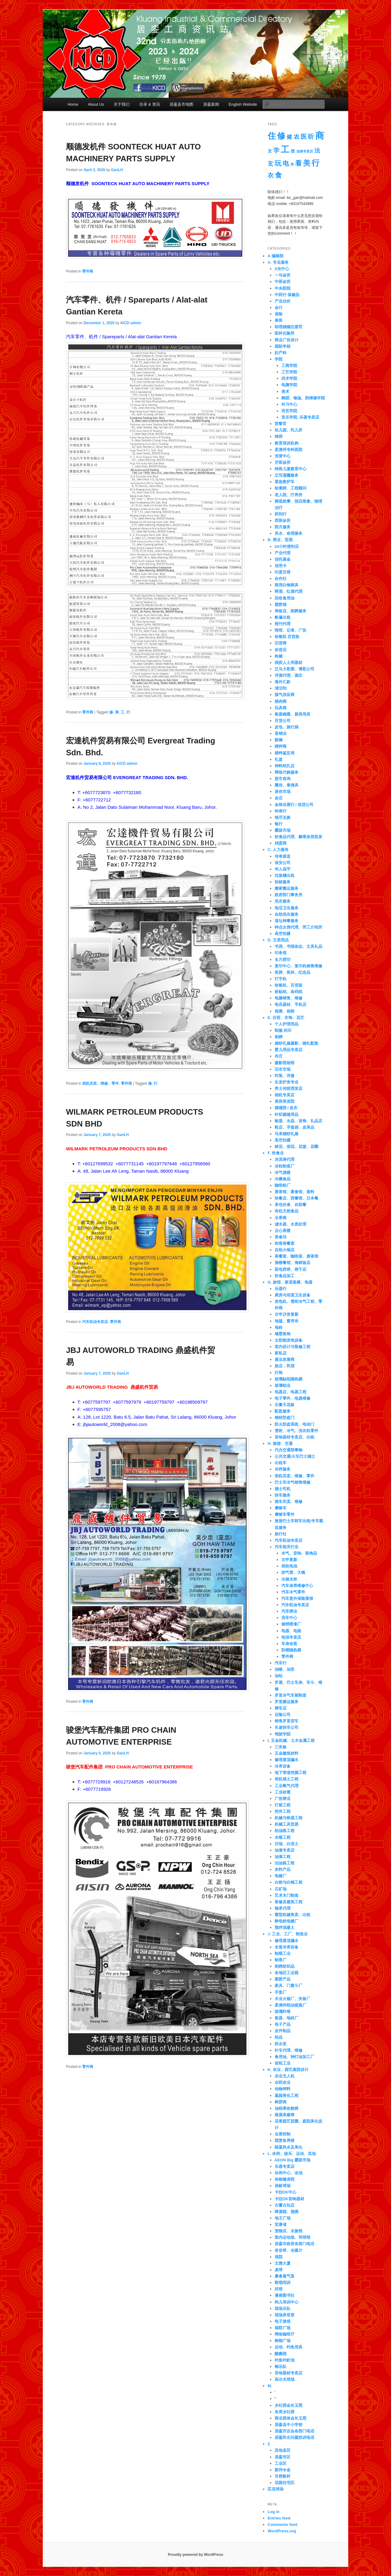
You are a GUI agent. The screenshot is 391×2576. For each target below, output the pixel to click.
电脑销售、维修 (288, 998)
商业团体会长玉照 (290, 2418)
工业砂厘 (283, 1792)
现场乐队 (283, 2308)
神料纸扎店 (284, 766)
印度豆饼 (283, 572)
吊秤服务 (283, 1469)
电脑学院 (289, 385)
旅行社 (281, 1534)
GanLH (117, 170)
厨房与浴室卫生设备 (292, 1295)
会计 (279, 307)
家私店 (281, 1353)
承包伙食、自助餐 (290, 1204)
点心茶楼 (283, 1230)
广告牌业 (283, 1798)
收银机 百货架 (287, 636)
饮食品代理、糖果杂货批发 (298, 836)
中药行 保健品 (287, 294)
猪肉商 (281, 701)
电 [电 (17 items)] (286, 163)
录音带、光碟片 (288, 2250)
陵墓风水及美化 (288, 2147)
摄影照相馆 (284, 1063)
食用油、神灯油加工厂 (294, 2056)
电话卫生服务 (286, 908)
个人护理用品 (286, 1024)
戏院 (279, 2257)
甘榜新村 (283, 2476)
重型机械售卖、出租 (292, 1914)
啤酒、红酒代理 (288, 591)
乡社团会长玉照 (288, 2405)
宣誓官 (281, 423)
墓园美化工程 (286, 2095)
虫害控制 (283, 2134)
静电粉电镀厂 (286, 1921)
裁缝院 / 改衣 (286, 1107)
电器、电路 (291, 1631)
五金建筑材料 (286, 1753)
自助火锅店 (284, 1250)
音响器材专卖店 (288, 2373)
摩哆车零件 (284, 1514)
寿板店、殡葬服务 (290, 611)
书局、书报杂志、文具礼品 (298, 946)
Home (73, 104)
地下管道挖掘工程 (290, 1772)
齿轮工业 (283, 2063)
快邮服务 (283, 882)
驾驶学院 (283, 1734)
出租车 (281, 1462)
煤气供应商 (284, 694)
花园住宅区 (284, 2482)
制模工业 (283, 1953)
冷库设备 (283, 1766)
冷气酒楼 (283, 1172)
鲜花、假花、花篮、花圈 (296, 1146)
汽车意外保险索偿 (297, 1598)
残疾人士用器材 (288, 662)
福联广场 (283, 2327)
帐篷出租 (283, 617)
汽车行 (281, 1663)
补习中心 (289, 404)
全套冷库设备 (286, 1947)
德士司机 (283, 1488)
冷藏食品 (283, 1179)
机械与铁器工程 (288, 1818)
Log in (274, 2511)
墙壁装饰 (283, 1334)
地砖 (279, 1327)
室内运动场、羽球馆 (292, 2237)
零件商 (87, 271)
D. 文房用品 (278, 940)
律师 (279, 436)
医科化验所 (284, 333)
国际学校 (283, 346)
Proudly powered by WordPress (195, 2554)
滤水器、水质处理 (290, 1224)
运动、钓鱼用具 (288, 2347)
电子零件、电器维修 (292, 1398)
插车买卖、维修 (288, 1501)
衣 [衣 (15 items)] (271, 175)
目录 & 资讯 (149, 104)
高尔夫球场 (284, 2379)
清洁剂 (281, 688)
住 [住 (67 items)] (272, 136)
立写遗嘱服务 (286, 475)
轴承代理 (283, 1908)
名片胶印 (283, 959)
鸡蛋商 (281, 843)
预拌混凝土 (284, 1927)
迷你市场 (283, 791)
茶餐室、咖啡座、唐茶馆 (296, 1256)
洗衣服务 (283, 901)
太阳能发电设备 (288, 1340)
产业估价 (283, 301)
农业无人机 (284, 2076)
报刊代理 (283, 623)
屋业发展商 (284, 1359)
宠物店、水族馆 (288, 2231)
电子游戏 (283, 2321)
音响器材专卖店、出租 (294, 1437)
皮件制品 (283, 2030)
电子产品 (283, 2024)
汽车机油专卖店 (95, 1322)
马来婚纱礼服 (286, 1133)
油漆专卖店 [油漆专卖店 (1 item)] (304, 151)
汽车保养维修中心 (297, 1585)
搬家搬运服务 (286, 888)
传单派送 (283, 856)
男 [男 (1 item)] (292, 164)
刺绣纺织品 (284, 1966)
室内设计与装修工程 (292, 1346)
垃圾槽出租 (284, 875)
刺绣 (279, 1037)
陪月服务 (283, 527)
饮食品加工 (284, 1275)
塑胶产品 (283, 1979)
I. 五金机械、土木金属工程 (291, 1740)
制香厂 (281, 1960)
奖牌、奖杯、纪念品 (292, 972)
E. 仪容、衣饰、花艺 (286, 1017)
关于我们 (122, 104)
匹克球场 (275, 2489)
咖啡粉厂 (283, 1185)
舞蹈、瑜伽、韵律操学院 (303, 398)
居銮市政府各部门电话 (294, 2243)
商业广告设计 (286, 340)
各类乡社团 (284, 2411)
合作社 (281, 578)
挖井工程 (283, 1811)
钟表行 (281, 811)
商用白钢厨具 (286, 585)
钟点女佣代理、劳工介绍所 (298, 927)
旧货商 (281, 643)
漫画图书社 (284, 2295)
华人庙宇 (283, 869)
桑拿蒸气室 (284, 2276)
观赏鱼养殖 (284, 2140)
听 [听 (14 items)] (311, 136)
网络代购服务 (286, 772)
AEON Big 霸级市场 (293, 2160)
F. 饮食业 (276, 1153)
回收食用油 (284, 598)
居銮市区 (283, 2457)
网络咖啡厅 (284, 2334)
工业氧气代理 (286, 1785)
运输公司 (283, 1714)
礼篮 (279, 759)
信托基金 (283, 559)
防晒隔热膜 (291, 1650)
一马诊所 (283, 275)
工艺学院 (289, 372)
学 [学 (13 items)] (276, 150)
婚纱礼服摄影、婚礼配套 (296, 1043)
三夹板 (281, 1747)
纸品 (279, 2037)
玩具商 (281, 707)
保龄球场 (283, 2185)
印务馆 (281, 953)
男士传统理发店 (288, 1088)
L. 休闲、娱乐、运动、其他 (292, 2153)
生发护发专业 (286, 1082)
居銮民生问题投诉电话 (294, 2437)
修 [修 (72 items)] (281, 136)
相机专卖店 (284, 1095)
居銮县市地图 (181, 104)
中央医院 (283, 288)
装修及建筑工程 (288, 1902)
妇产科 (281, 352)
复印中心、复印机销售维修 (298, 966)
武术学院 (289, 378)
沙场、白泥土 (286, 1843)
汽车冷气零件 (293, 1592)
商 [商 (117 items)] (319, 135)
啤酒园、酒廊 (286, 2211)
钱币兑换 (283, 817)
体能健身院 (284, 2179)
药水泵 (281, 2044)
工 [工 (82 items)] (285, 149)
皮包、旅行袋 (286, 727)
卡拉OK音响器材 (290, 2199)
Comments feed (283, 2524)
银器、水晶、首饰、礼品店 (298, 1121)
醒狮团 (281, 2353)
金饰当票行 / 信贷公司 (294, 804)
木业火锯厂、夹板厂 (292, 1998)
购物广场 (283, 2340)
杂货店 (281, 649)
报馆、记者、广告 (290, 630)
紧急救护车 (284, 481)
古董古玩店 (284, 2205)
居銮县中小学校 (288, 2424)
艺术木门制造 (286, 1895)
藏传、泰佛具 (286, 785)
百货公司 (283, 720)
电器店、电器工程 (290, 1392)
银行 (279, 824)
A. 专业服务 (278, 262)
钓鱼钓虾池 (284, 2360)
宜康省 (281, 2224)
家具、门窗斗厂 (288, 1985)
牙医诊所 (283, 462)
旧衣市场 (283, 1069)
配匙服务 (283, 1411)
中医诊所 (283, 281)
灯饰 (279, 1372)
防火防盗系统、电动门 (294, 1424)
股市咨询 (283, 778)
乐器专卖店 (284, 2166)
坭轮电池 (289, 1566)
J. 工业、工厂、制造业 (288, 1934)
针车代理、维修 (288, 2050)
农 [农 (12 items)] (296, 137)
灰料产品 (283, 1869)
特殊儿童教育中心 (290, 469)
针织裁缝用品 (286, 1114)
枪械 (279, 656)
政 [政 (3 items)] (293, 150)
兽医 (279, 320)
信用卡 (281, 565)
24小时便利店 (287, 546)
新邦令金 (283, 2470)
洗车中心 (289, 1617)
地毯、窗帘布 (286, 1321)
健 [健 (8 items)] (289, 137)
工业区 (281, 2463)
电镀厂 (281, 1876)
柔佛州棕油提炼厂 (290, 2005)
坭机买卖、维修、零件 (100, 1083)
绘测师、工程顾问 (290, 488)
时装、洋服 (284, 1075)
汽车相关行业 (286, 1547)
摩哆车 (281, 1508)
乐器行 (281, 1288)
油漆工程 (283, 1856)
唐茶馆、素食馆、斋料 (294, 1191)
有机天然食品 (286, 1211)
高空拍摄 (283, 933)
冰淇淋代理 (284, 1159)
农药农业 (283, 2082)
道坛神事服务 (286, 920)
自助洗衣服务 (286, 914)
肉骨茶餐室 (284, 1243)
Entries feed (279, 2518)
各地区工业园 (286, 1972)
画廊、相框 (284, 1011)
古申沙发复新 (286, 1314)
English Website (242, 104)
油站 (279, 1675)
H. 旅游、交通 (280, 1443)
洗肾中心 (283, 456)
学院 (279, 359)
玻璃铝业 (283, 1385)
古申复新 (289, 1559)
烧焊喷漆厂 (291, 1624)
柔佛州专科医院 (288, 449)
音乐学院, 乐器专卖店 (300, 417)
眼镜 (279, 740)
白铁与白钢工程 (288, 1882)
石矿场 (281, 1889)
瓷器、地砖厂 (286, 2018)
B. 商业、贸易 (280, 539)
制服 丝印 (283, 1030)
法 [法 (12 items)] (317, 150)
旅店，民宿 (284, 1366)
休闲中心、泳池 (288, 2173)
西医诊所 (283, 520)
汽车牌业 (289, 1611)
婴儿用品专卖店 (288, 1049)
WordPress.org (282, 2531)
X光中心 (282, 268)
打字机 (281, 979)
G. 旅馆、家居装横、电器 (290, 1282)
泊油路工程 (284, 1863)
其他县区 (283, 2450)
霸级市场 (283, 830)
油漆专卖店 (284, 1850)
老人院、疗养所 (288, 495)
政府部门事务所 (288, 894)
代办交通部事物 (288, 1450)
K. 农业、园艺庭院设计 (288, 2069)
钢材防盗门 (284, 1417)
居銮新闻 (211, 104)
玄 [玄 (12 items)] (270, 163)
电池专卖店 (291, 1637)
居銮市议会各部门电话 (294, 2431)
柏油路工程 (284, 1830)
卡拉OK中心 (286, 2192)
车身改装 (289, 1643)
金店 (279, 798)
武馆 (279, 2289)
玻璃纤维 (283, 2011)
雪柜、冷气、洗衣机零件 (296, 1430)
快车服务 (283, 1495)
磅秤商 (281, 746)
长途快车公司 (286, 1727)
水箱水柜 (289, 1579)
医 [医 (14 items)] (304, 136)
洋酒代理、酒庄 (288, 675)
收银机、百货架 (288, 985)
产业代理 (283, 553)
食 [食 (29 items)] (278, 175)
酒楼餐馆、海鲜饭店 (292, 1262)
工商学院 (289, 365)
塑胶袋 (281, 604)
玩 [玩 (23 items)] (278, 163)
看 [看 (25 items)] (298, 163)
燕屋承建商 (284, 2114)
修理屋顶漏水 (286, 1759)
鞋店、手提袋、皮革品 (294, 1127)
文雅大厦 (283, 2263)
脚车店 (281, 1708)
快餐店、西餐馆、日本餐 (296, 1198)
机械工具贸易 (286, 1824)
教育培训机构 (286, 443)
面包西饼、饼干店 (290, 1269)
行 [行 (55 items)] (316, 163)
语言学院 (289, 411)
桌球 (279, 2269)
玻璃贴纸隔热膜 (288, 1379)
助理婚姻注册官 (288, 326)
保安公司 (283, 862)
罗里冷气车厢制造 (290, 1695)
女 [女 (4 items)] (270, 150)
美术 (285, 391)
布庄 (279, 1056)
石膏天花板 (284, 1404)
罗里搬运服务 (286, 1701)
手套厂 (281, 1992)
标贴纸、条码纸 (288, 991)
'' (275, 2398)
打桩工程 (283, 1805)
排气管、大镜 (293, 1572)
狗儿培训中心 (286, 2302)
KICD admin (130, 323)
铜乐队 (281, 2366)
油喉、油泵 (284, 1669)
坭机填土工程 (286, 1779)
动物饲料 (283, 2089)
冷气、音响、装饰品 (299, 1553)
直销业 (281, 733)
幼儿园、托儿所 (288, 430)
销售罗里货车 (286, 1721)
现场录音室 (284, 2315)
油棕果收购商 (286, 2108)
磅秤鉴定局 (284, 753)
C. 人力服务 (278, 849)
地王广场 (283, 2218)
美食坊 (281, 1237)
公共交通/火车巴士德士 (295, 1456)
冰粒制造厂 (284, 1166)
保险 (279, 314)
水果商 (281, 1217)
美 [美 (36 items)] (306, 163)
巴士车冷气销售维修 (292, 1482)
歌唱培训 (283, 2282)
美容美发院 (284, 1101)
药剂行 (281, 514)
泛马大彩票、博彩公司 (294, 669)
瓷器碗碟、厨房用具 (292, 714)
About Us (96, 104)
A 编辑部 (275, 256)
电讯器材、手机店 (290, 1004)
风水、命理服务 (288, 533)
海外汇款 (283, 682)
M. (270, 2386)
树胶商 (281, 2102)
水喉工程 (283, 1837)
